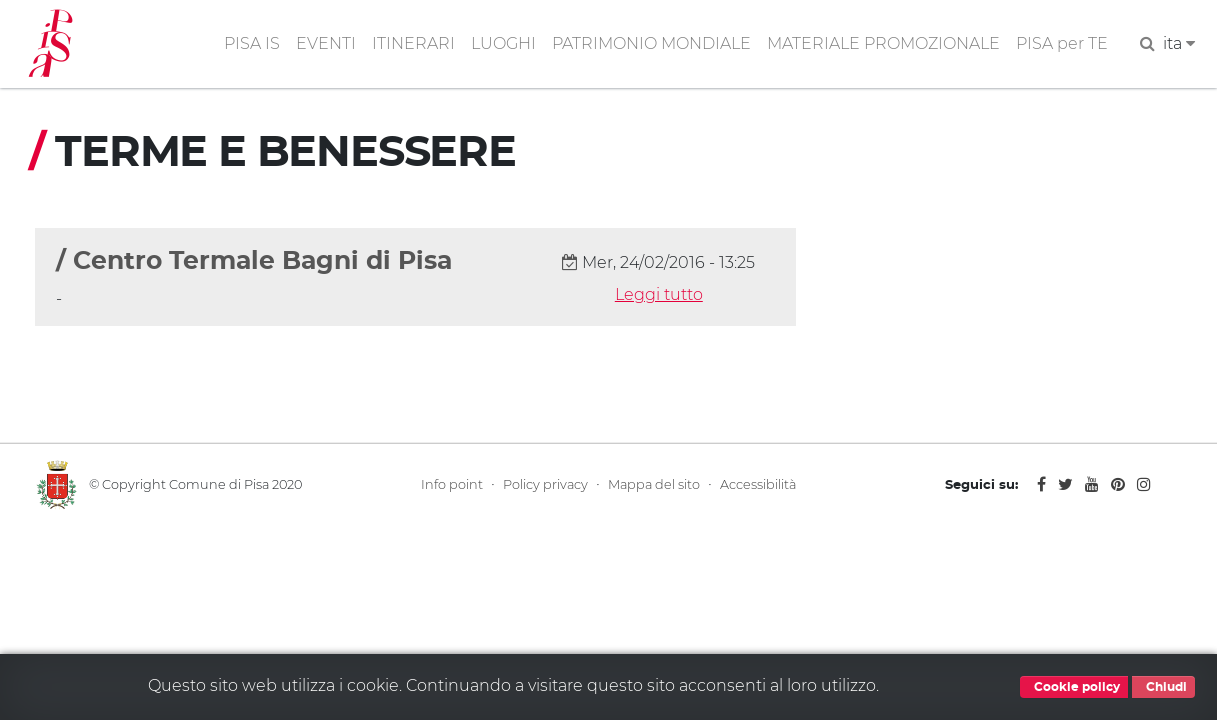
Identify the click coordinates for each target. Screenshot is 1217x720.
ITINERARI (413, 43)
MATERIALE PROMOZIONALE (883, 43)
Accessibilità (758, 484)
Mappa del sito (654, 484)
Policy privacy (545, 484)
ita (1179, 43)
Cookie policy (1074, 687)
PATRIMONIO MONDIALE (651, 43)
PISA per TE (1062, 43)
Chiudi (1163, 687)
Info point (452, 484)
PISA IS (252, 43)
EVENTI (326, 43)
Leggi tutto (659, 294)
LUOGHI (503, 43)
